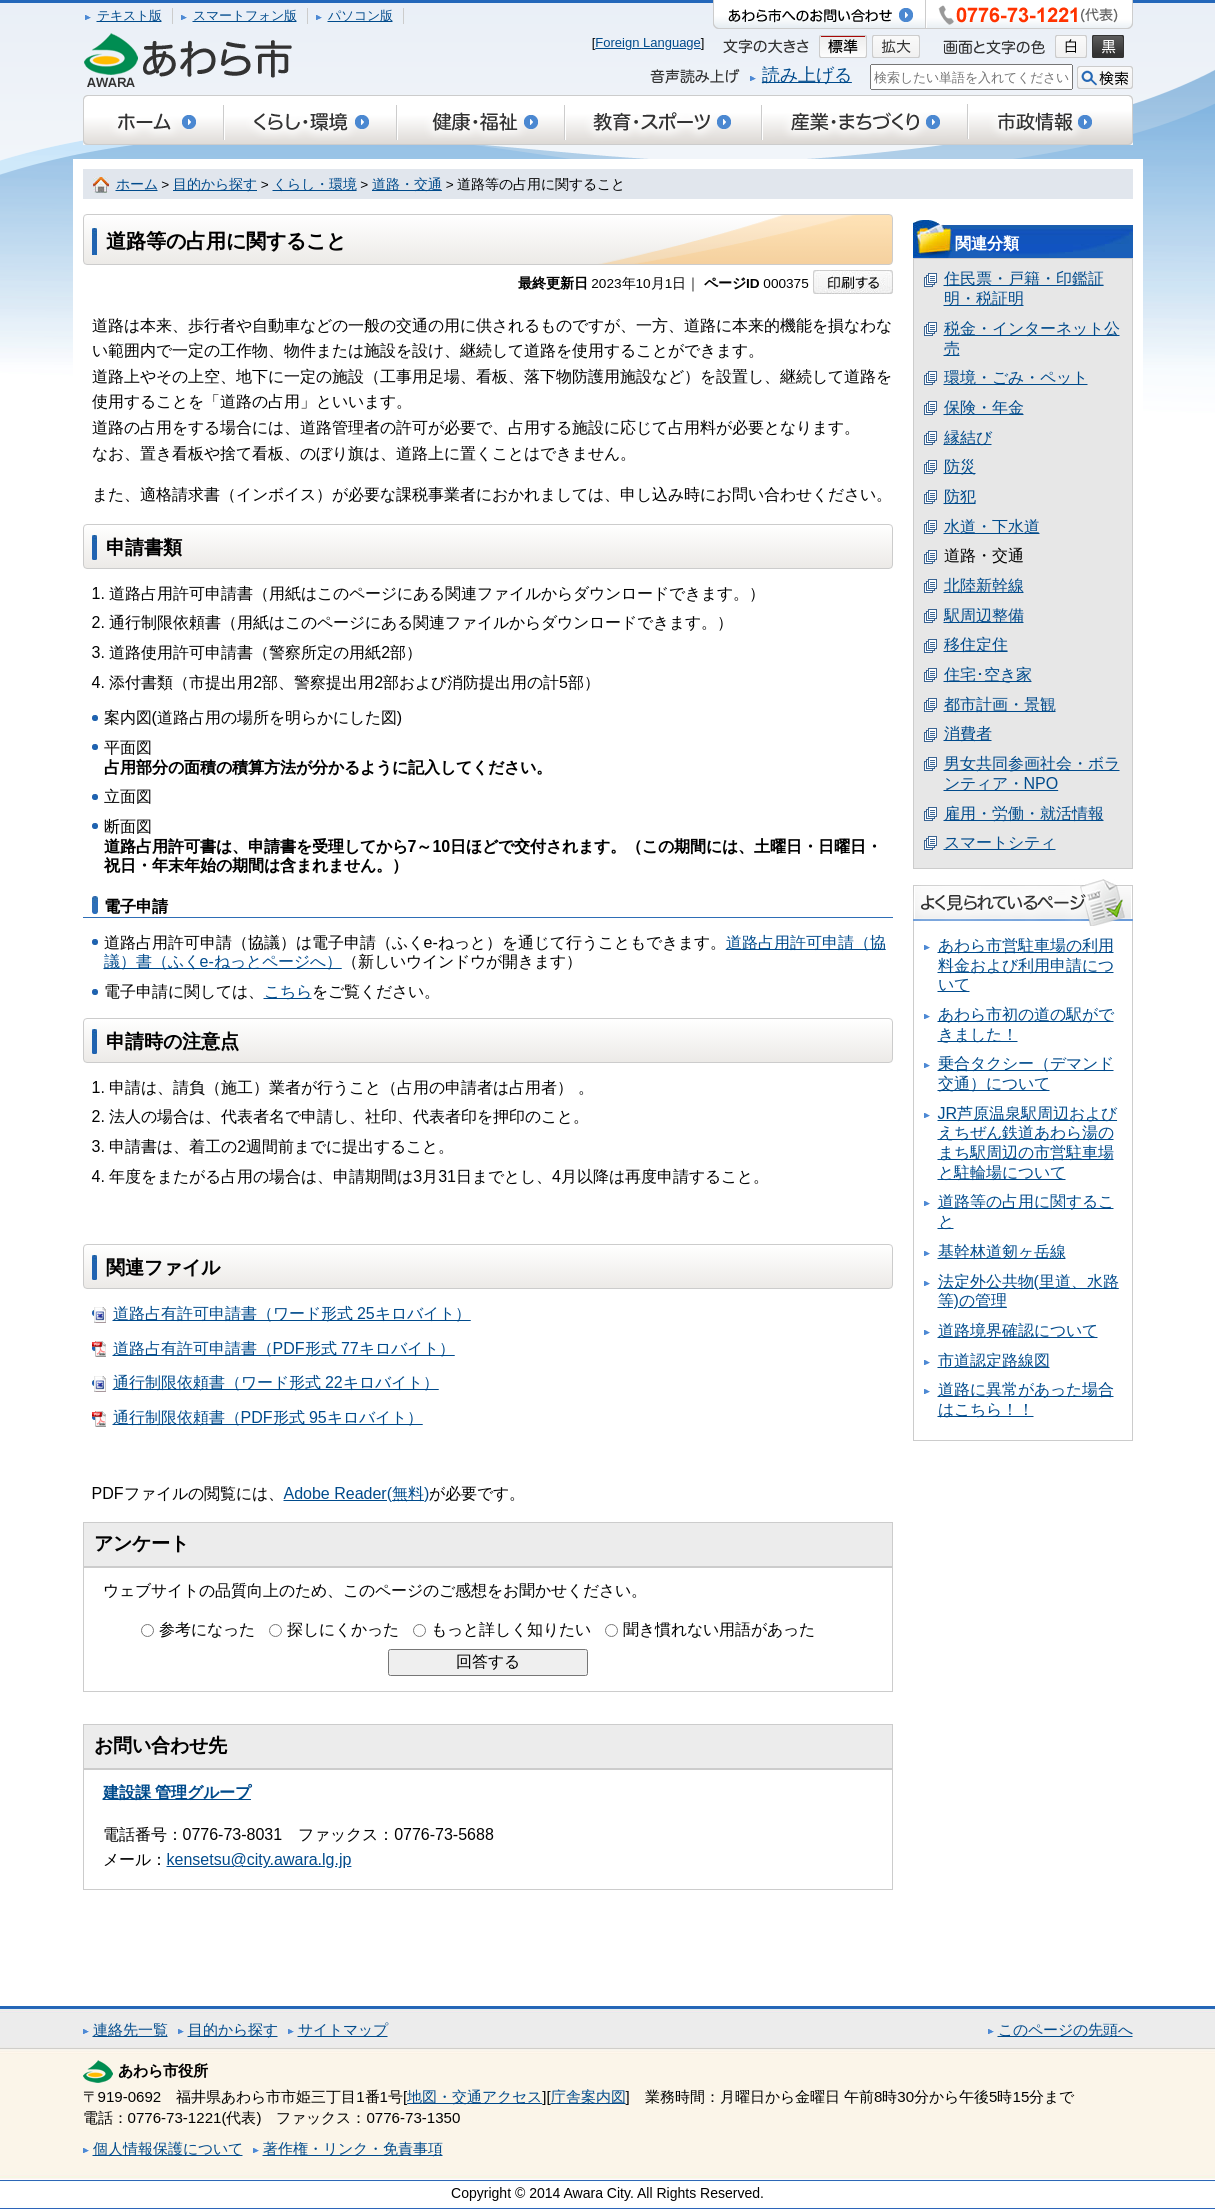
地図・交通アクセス (474, 2096)
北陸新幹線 (984, 585)
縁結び (968, 437)
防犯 (960, 496)
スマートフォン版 (245, 15)
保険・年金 (984, 407)
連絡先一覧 (130, 2029)
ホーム (137, 184)
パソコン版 (360, 15)
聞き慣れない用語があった (719, 1629)
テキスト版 (129, 15)
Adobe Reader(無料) (357, 1493)
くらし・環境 (315, 184)
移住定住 (976, 644)
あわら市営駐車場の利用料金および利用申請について (1026, 965)
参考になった (207, 1629)
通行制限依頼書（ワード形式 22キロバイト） (265, 1383)
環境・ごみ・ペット (1016, 377)
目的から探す (215, 184)
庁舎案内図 (588, 2096)
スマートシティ (1000, 842)
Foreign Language (648, 42)
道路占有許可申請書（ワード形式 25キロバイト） (281, 1314)
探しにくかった (343, 1629)
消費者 (968, 733)
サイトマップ (343, 2029)
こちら (288, 991)
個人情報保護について (168, 2148)
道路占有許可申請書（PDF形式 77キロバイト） (273, 1349)
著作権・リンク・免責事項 (353, 2148)
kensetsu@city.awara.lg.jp (259, 1859)
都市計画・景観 (1000, 704)
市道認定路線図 (994, 1360)
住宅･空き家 (988, 674)
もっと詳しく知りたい (511, 1629)
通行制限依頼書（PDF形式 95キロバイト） (257, 1418)
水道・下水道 (992, 526)
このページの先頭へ (1065, 2029)
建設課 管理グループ (177, 1792)
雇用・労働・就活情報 (1024, 813)
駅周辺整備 (984, 615)
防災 (960, 466)
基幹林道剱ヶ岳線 (1002, 1251)
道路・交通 (407, 184)
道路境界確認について (1018, 1330)
